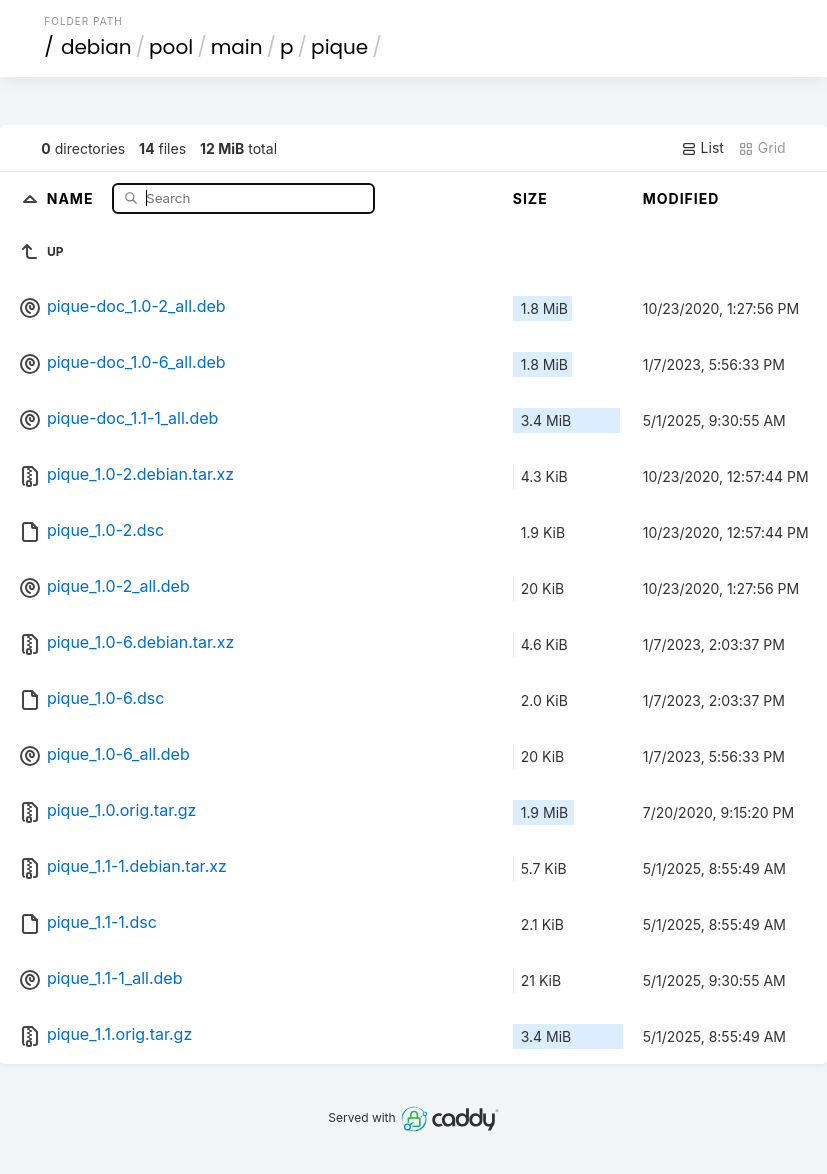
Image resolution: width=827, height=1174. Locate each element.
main (237, 47)
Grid (762, 148)
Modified (681, 198)
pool (171, 47)
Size (530, 198)
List (702, 148)
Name (72, 197)
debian (96, 47)
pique (339, 47)
